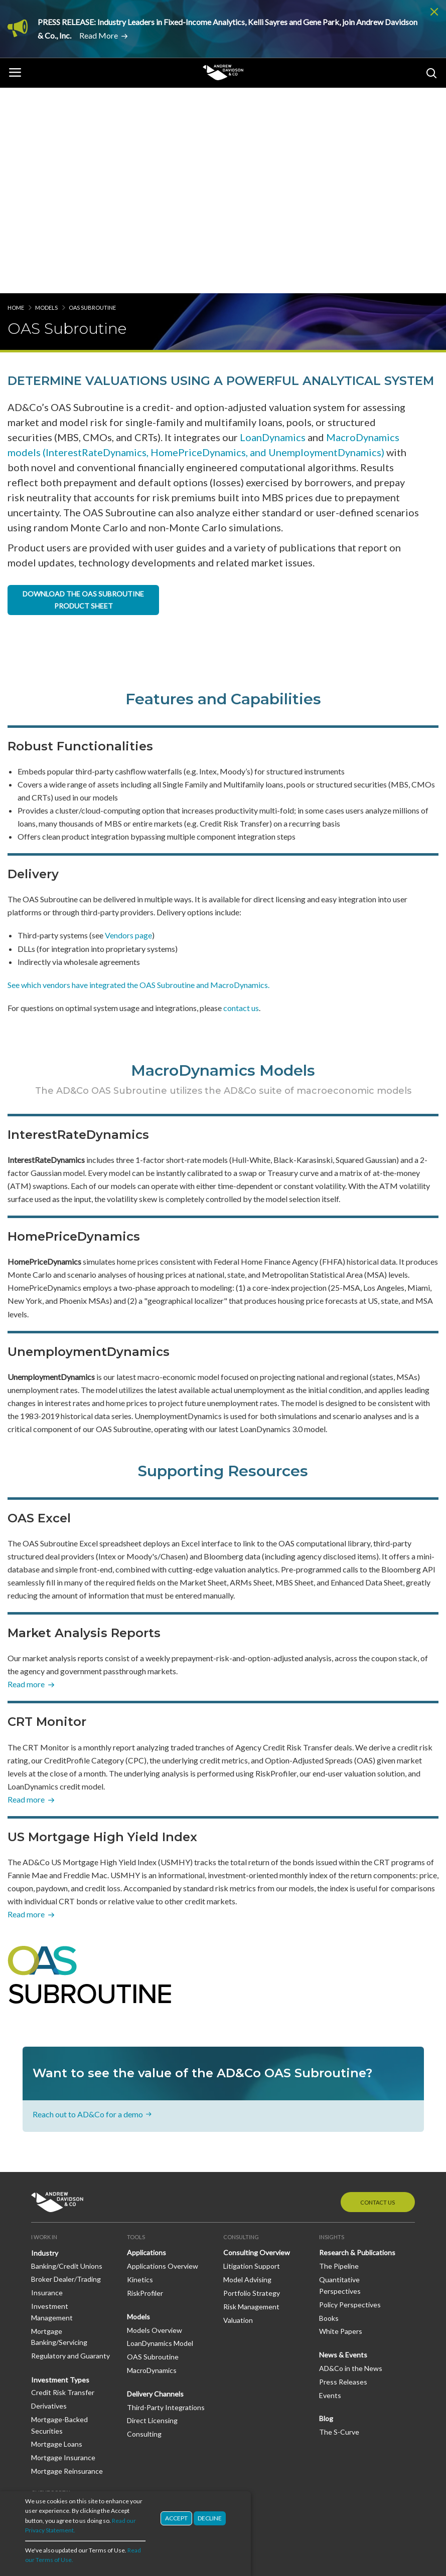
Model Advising (247, 2074)
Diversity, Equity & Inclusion (59, 2400)
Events (330, 2189)
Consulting (144, 2228)
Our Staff (46, 2367)
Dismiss (434, 12)
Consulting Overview (256, 2047)
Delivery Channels (155, 2188)
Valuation (238, 2114)
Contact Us (377, 1996)
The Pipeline (339, 2060)
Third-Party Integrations (166, 2201)
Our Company (53, 2353)
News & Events (343, 2149)
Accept (176, 2520)
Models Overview (154, 2124)
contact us (241, 802)
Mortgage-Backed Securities (59, 2219)
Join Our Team (54, 2380)
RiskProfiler (145, 2087)
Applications (146, 2047)
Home (16, 102)
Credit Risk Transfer (62, 2187)
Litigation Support (251, 2060)
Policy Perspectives (350, 2098)
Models (46, 102)
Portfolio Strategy (251, 2087)
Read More (98, 35)
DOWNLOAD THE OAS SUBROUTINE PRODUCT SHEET (83, 394)
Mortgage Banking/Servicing (59, 2131)
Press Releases (343, 2175)
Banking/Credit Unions (66, 2060)
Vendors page (128, 729)
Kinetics (140, 2074)
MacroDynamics (152, 2164)
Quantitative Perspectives (340, 2080)
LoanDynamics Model (160, 2137)
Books (329, 2112)
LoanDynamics (273, 232)
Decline (210, 2520)
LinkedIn (60, 2444)
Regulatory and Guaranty (70, 2150)
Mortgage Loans (56, 2238)
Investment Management (52, 2106)
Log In (41, 2302)
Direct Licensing (152, 2215)
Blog (326, 2213)
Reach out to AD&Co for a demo (88, 1908)
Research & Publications (357, 2047)
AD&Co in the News (350, 2162)
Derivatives (49, 2200)
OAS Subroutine (153, 2151)
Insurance (47, 2087)
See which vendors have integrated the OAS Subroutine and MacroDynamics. (138, 778)
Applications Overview (162, 2060)
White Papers (340, 2125)
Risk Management (251, 2100)
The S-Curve (339, 2226)
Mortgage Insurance (63, 2252)
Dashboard (48, 2316)
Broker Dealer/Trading (66, 2073)
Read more (26, 1478)
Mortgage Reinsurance (67, 2265)
